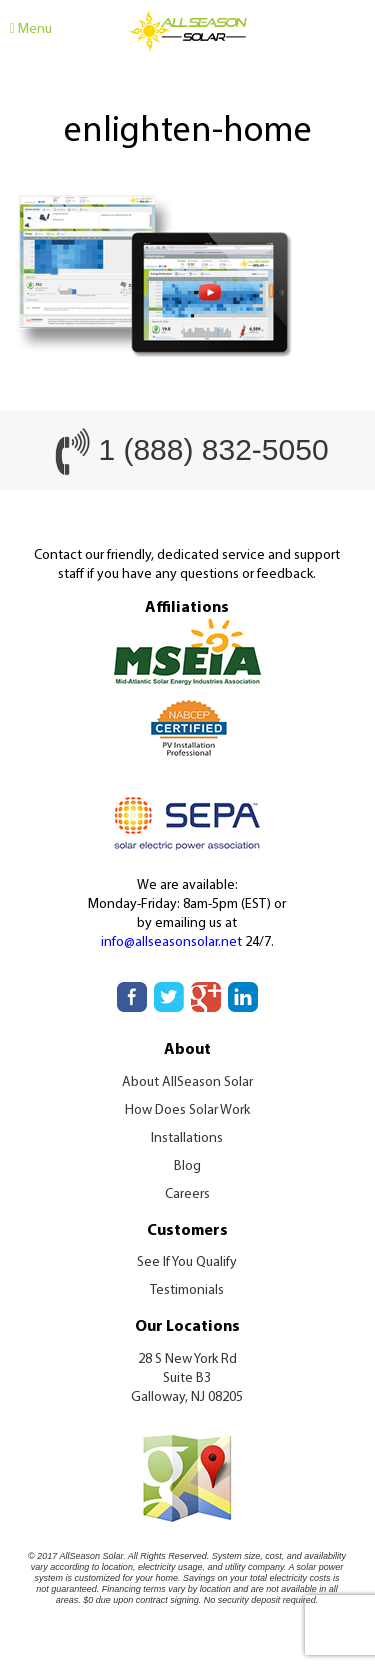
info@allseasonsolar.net (171, 942)
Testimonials (187, 1290)
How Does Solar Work (187, 1110)
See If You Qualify (187, 1262)
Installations (187, 1138)
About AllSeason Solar (187, 1082)
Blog (187, 1166)
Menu (31, 29)
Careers (187, 1194)
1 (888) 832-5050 (213, 449)
